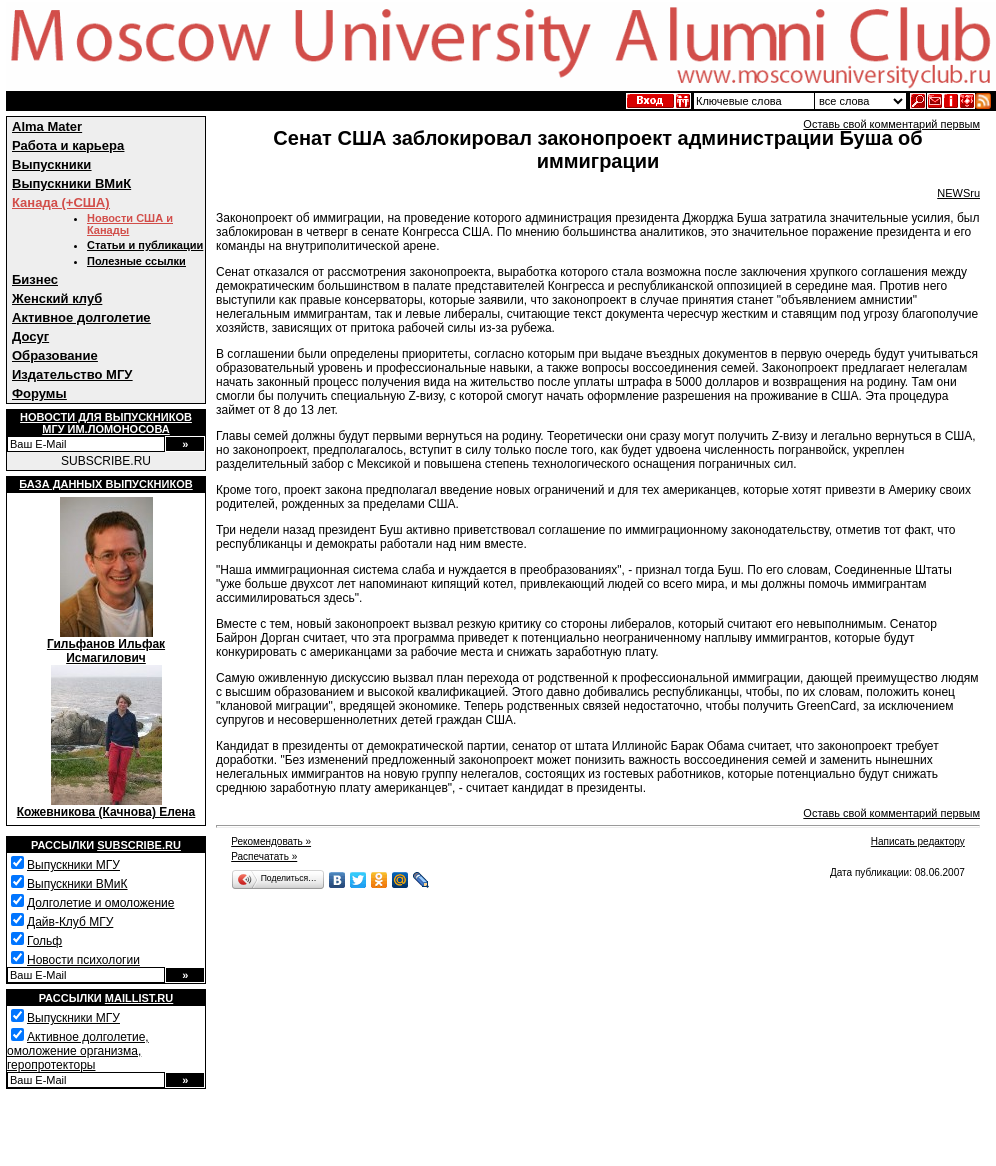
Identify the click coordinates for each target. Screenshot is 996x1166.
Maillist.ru (139, 998)
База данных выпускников (105, 484)
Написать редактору (918, 841)
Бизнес (35, 279)
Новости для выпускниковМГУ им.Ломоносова (106, 423)
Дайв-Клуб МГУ (70, 922)
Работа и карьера (68, 145)
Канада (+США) (61, 202)
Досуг (30, 336)
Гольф (44, 941)
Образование (55, 355)
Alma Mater (47, 126)
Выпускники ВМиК (71, 183)
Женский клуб (57, 298)
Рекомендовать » (271, 841)
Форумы (39, 393)
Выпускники (51, 164)
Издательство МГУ (72, 374)
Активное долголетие (81, 317)
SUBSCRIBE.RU (106, 461)
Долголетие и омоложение (100, 903)
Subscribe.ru (139, 845)
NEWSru (958, 193)
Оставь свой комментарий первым (891, 124)
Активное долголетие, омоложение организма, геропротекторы (78, 1051)
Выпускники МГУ (73, 865)
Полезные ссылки (136, 261)
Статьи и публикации (145, 245)
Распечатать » (264, 856)
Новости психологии (83, 960)
